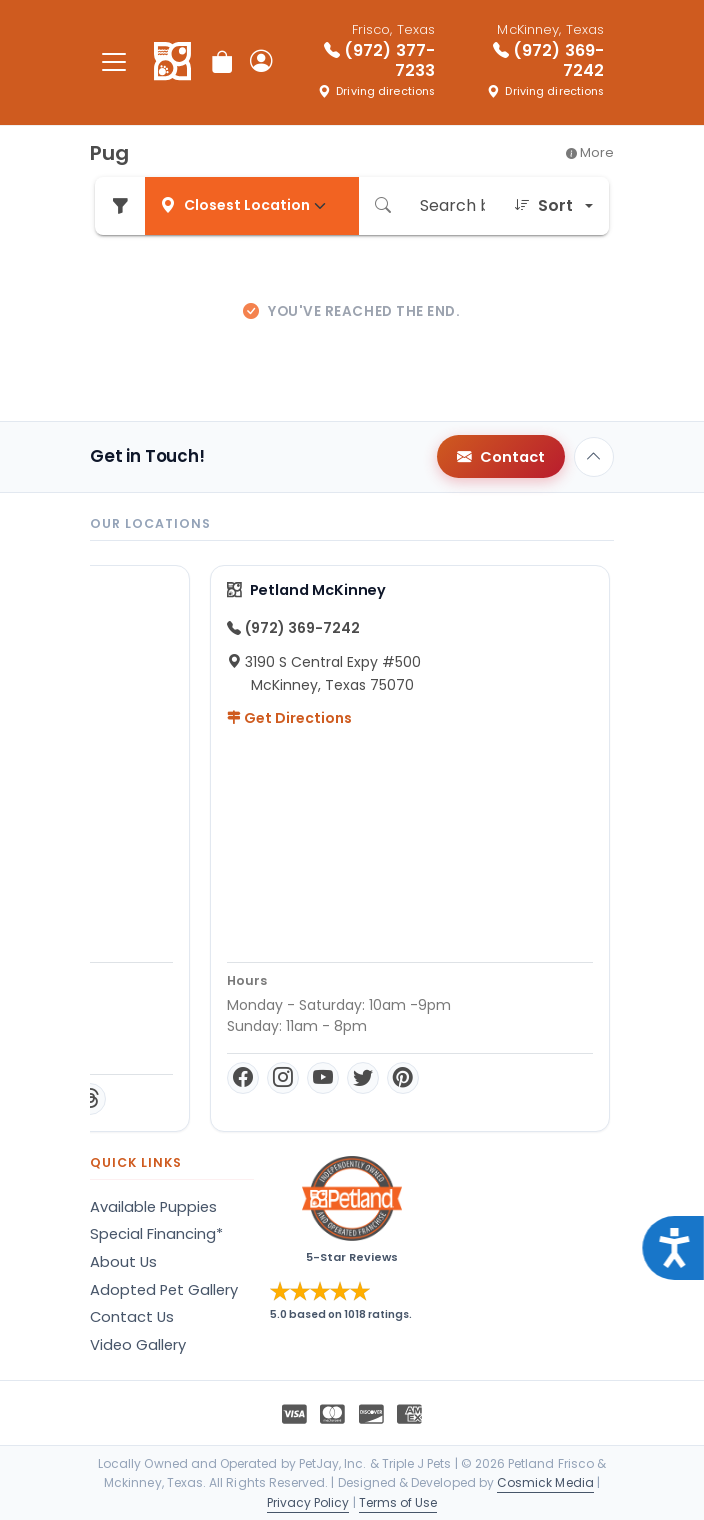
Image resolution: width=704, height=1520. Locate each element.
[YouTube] (207, 1099)
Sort (543, 206)
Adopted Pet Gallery (164, 1290)
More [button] (590, 152)
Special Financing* (156, 1234)
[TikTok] (327, 1099)
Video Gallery (138, 1345)
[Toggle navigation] (114, 62)
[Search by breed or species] (452, 206)
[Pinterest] (287, 1099)
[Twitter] (247, 1099)
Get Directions (173, 718)
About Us (123, 1262)
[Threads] (395, 1099)
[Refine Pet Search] (120, 206)
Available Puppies (153, 1207)
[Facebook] (127, 1099)
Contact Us (132, 1317)
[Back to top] (594, 457)
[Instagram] (167, 1099)
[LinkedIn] (361, 1099)
